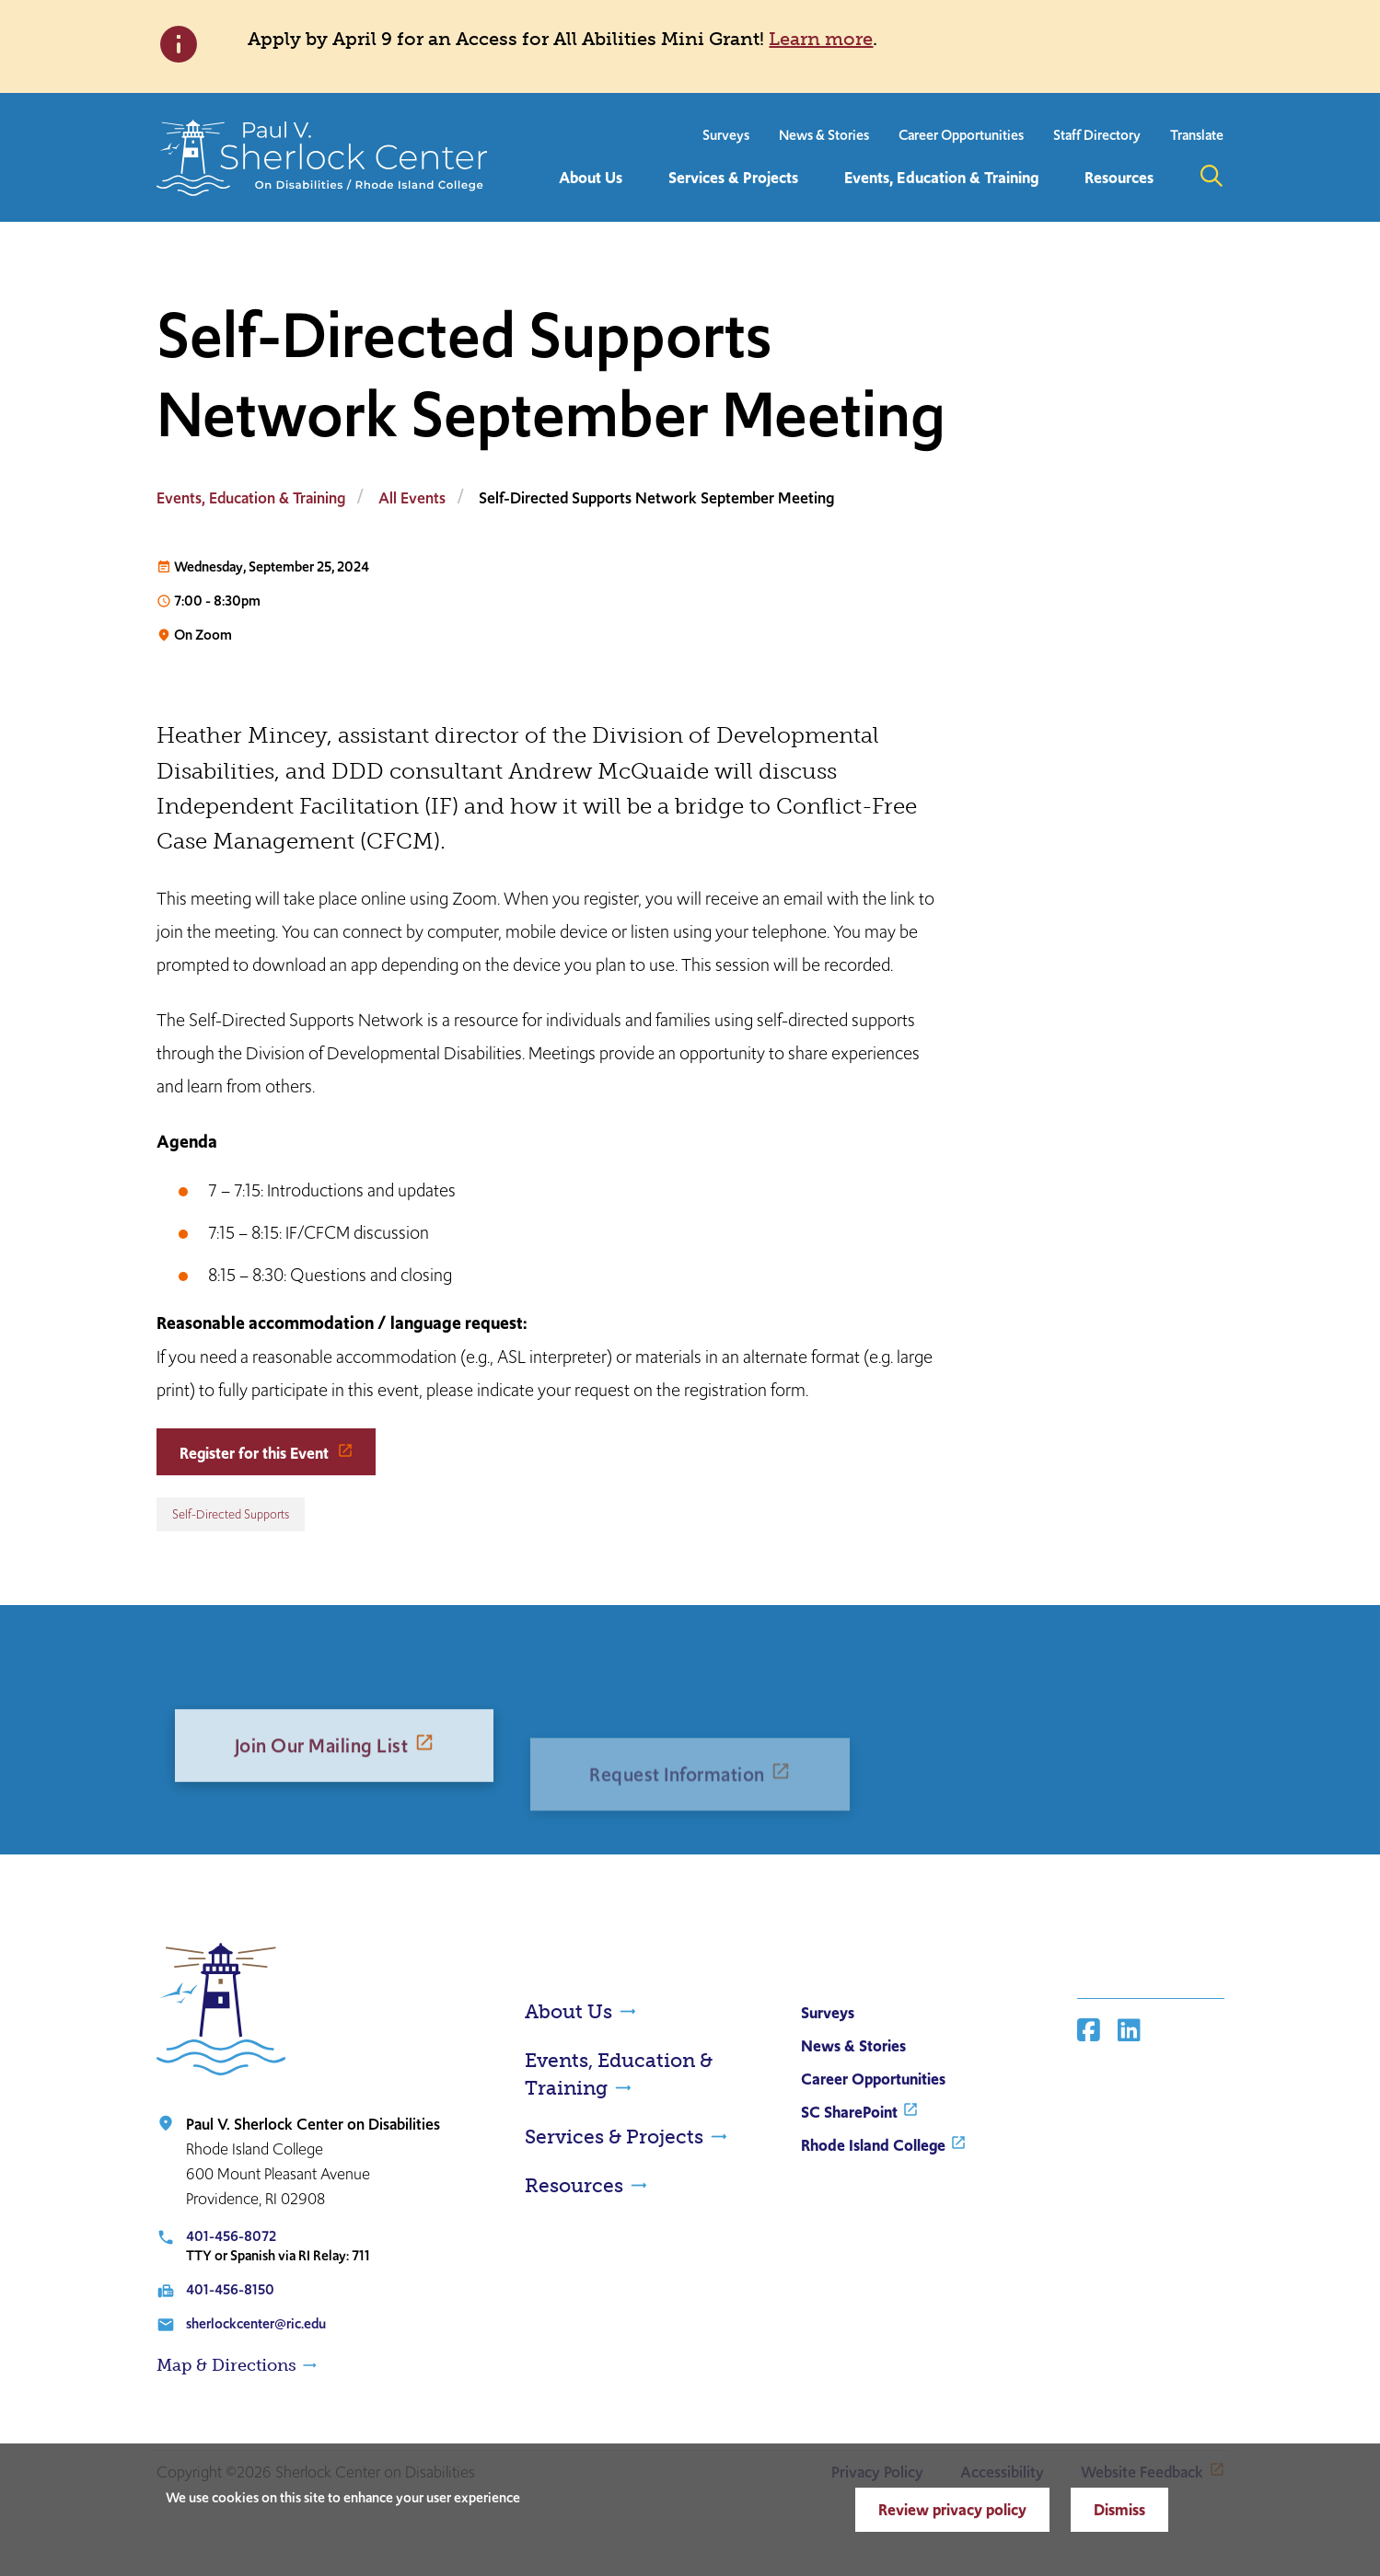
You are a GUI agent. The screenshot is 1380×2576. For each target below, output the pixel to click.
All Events (412, 498)
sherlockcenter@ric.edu (256, 2323)
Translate (1196, 134)
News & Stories (824, 134)
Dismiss (1119, 2510)
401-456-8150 (230, 2289)
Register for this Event (256, 1453)
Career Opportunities (961, 134)
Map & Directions (226, 2365)
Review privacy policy (952, 2510)
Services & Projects (614, 2136)
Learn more (821, 39)
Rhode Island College (873, 2145)
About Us (568, 2011)
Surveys (725, 134)
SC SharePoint (849, 2112)
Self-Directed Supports (230, 1514)
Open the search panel (1211, 176)
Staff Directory (1097, 134)
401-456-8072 (231, 2236)
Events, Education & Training (251, 498)
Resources (574, 2185)
